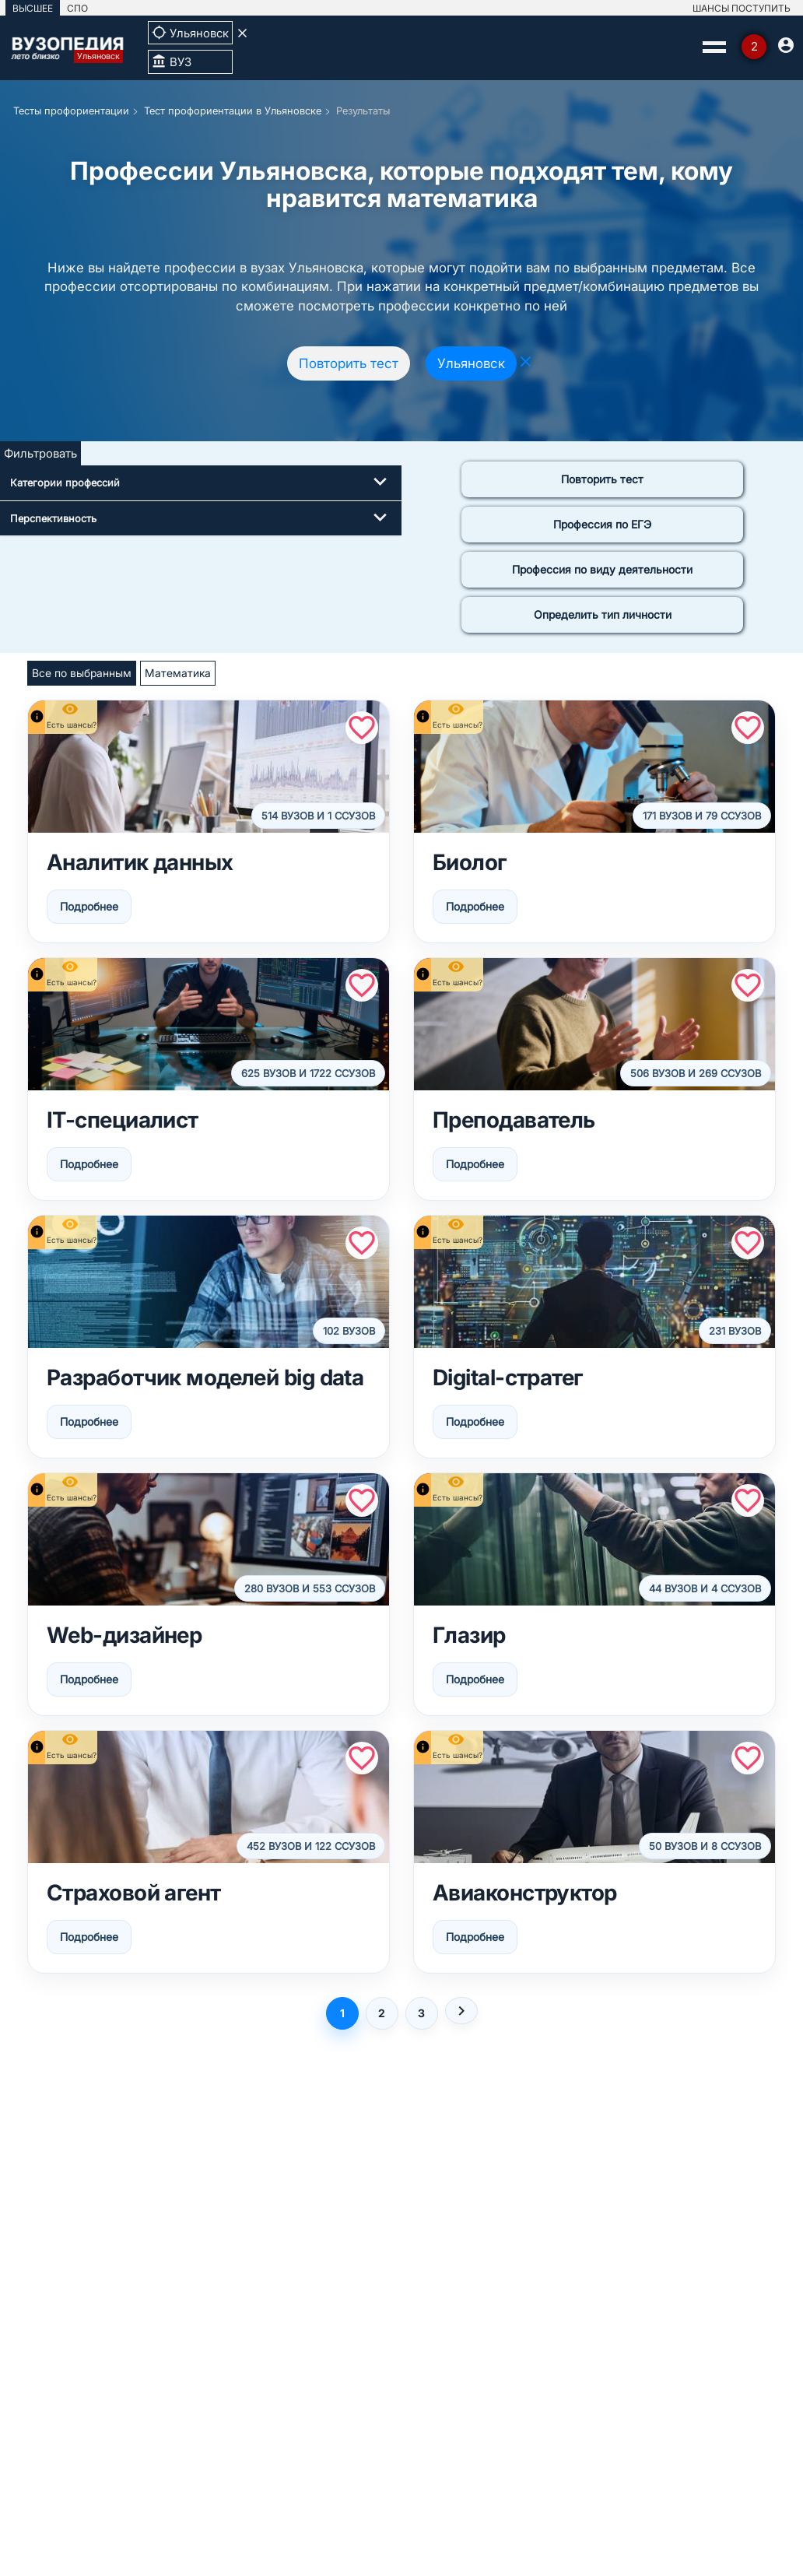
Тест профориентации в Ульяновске (232, 110)
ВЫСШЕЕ (32, 8)
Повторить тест (348, 363)
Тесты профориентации (71, 110)
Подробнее (89, 906)
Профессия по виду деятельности (602, 569)
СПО (77, 8)
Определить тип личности (603, 614)
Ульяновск (471, 363)
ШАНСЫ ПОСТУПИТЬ (742, 8)
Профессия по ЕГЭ (602, 524)
